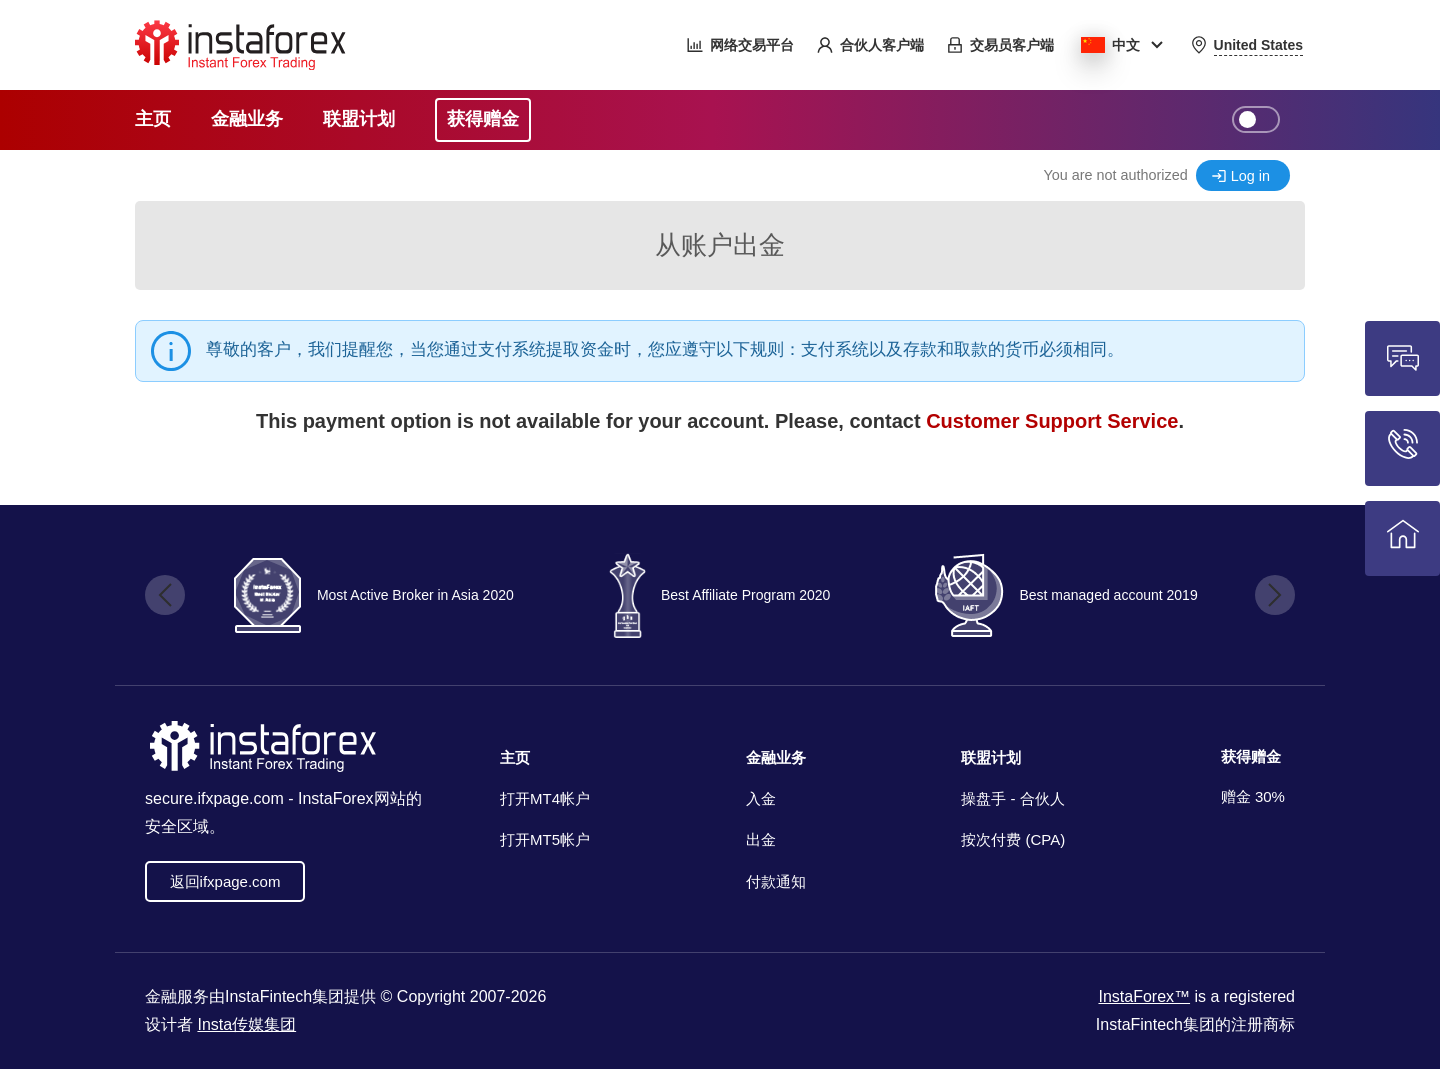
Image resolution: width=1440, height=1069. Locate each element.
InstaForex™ (1144, 996)
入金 (761, 798)
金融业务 (776, 757)
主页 (515, 757)
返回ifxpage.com (225, 881)
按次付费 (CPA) (1013, 839)
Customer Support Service (1052, 421)
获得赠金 (1251, 756)
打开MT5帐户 (545, 839)
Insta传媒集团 (246, 1024)
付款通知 (776, 881)
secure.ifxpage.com (214, 798)
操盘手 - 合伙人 (1012, 798)
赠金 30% (1253, 796)
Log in (1250, 176)
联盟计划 (991, 757)
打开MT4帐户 (545, 798)
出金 (761, 839)
